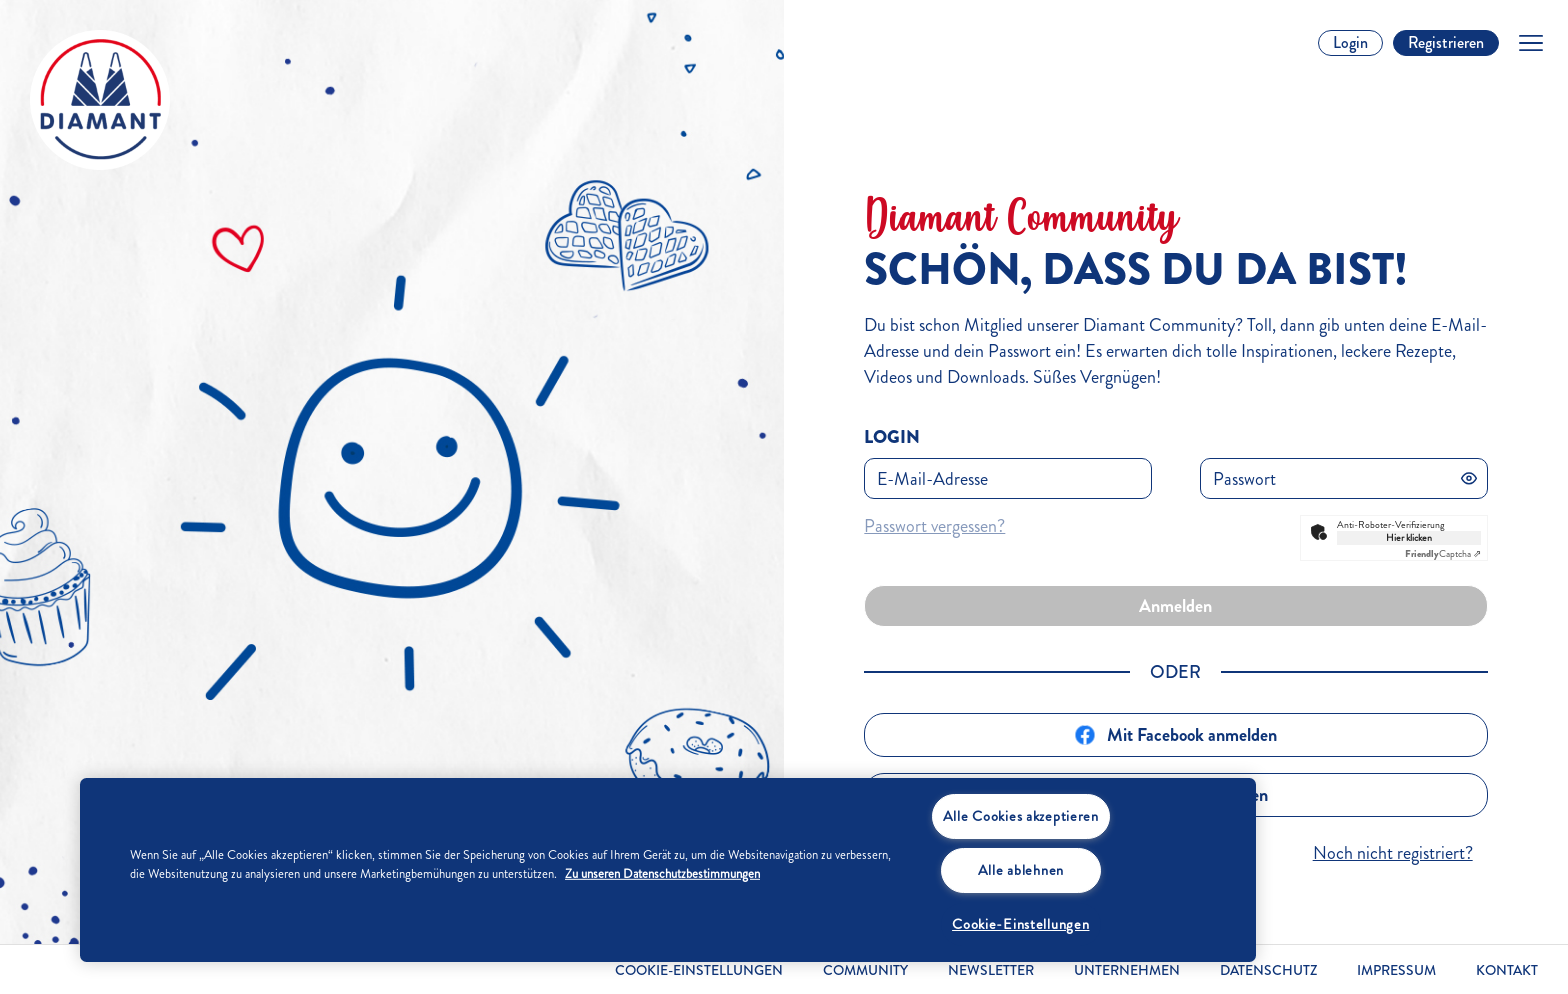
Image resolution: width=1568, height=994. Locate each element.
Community (865, 970)
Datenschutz (1268, 970)
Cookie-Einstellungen (699, 971)
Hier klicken (1409, 538)
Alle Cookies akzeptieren (1021, 816)
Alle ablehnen (1021, 870)
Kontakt (1507, 970)
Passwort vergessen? (934, 526)
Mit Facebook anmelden (1176, 735)
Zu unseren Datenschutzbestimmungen (662, 874)
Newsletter (991, 970)
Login (1350, 42)
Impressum (1396, 970)
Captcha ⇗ (1443, 554)
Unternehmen (1127, 970)
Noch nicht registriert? (1393, 853)
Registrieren (1446, 42)
